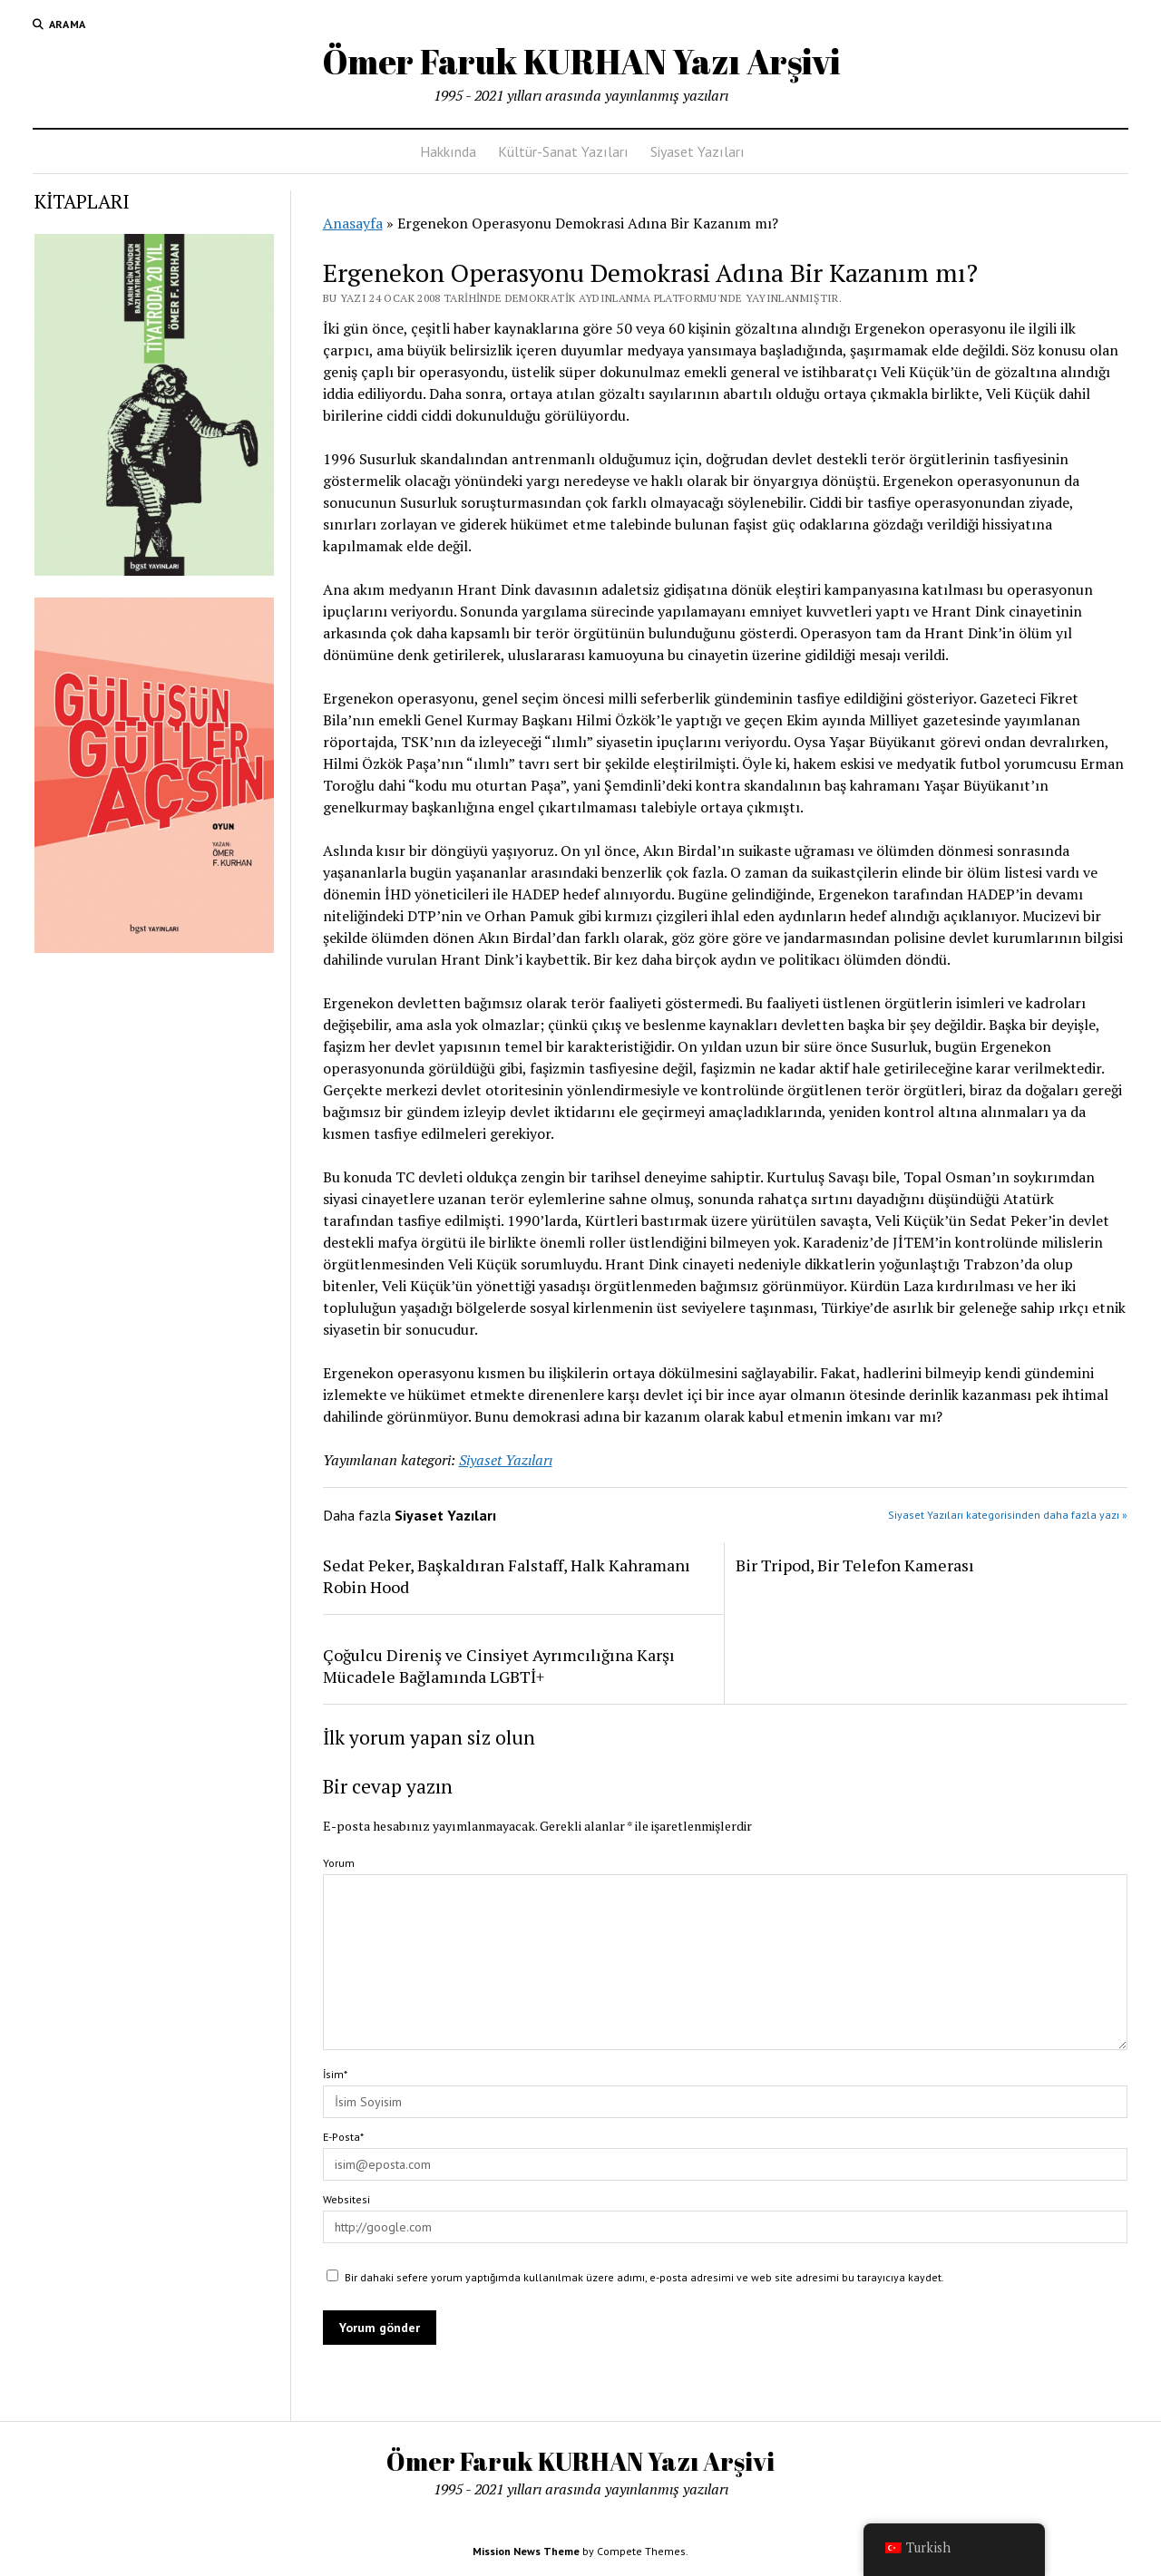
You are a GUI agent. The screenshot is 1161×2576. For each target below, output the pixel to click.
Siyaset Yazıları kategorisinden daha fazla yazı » (1007, 1514)
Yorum (339, 1863)
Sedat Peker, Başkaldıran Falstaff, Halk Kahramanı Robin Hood (506, 1576)
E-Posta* (343, 2136)
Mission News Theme (526, 2551)
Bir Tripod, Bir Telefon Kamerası (855, 1565)
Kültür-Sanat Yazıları (563, 151)
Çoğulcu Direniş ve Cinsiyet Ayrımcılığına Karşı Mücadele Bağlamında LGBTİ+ (499, 1665)
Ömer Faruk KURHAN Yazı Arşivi (581, 61)
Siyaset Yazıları (697, 151)
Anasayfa (353, 223)
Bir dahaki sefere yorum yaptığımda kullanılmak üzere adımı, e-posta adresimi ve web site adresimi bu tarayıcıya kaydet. (644, 2277)
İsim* (335, 2074)
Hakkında (448, 151)
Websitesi (346, 2199)
